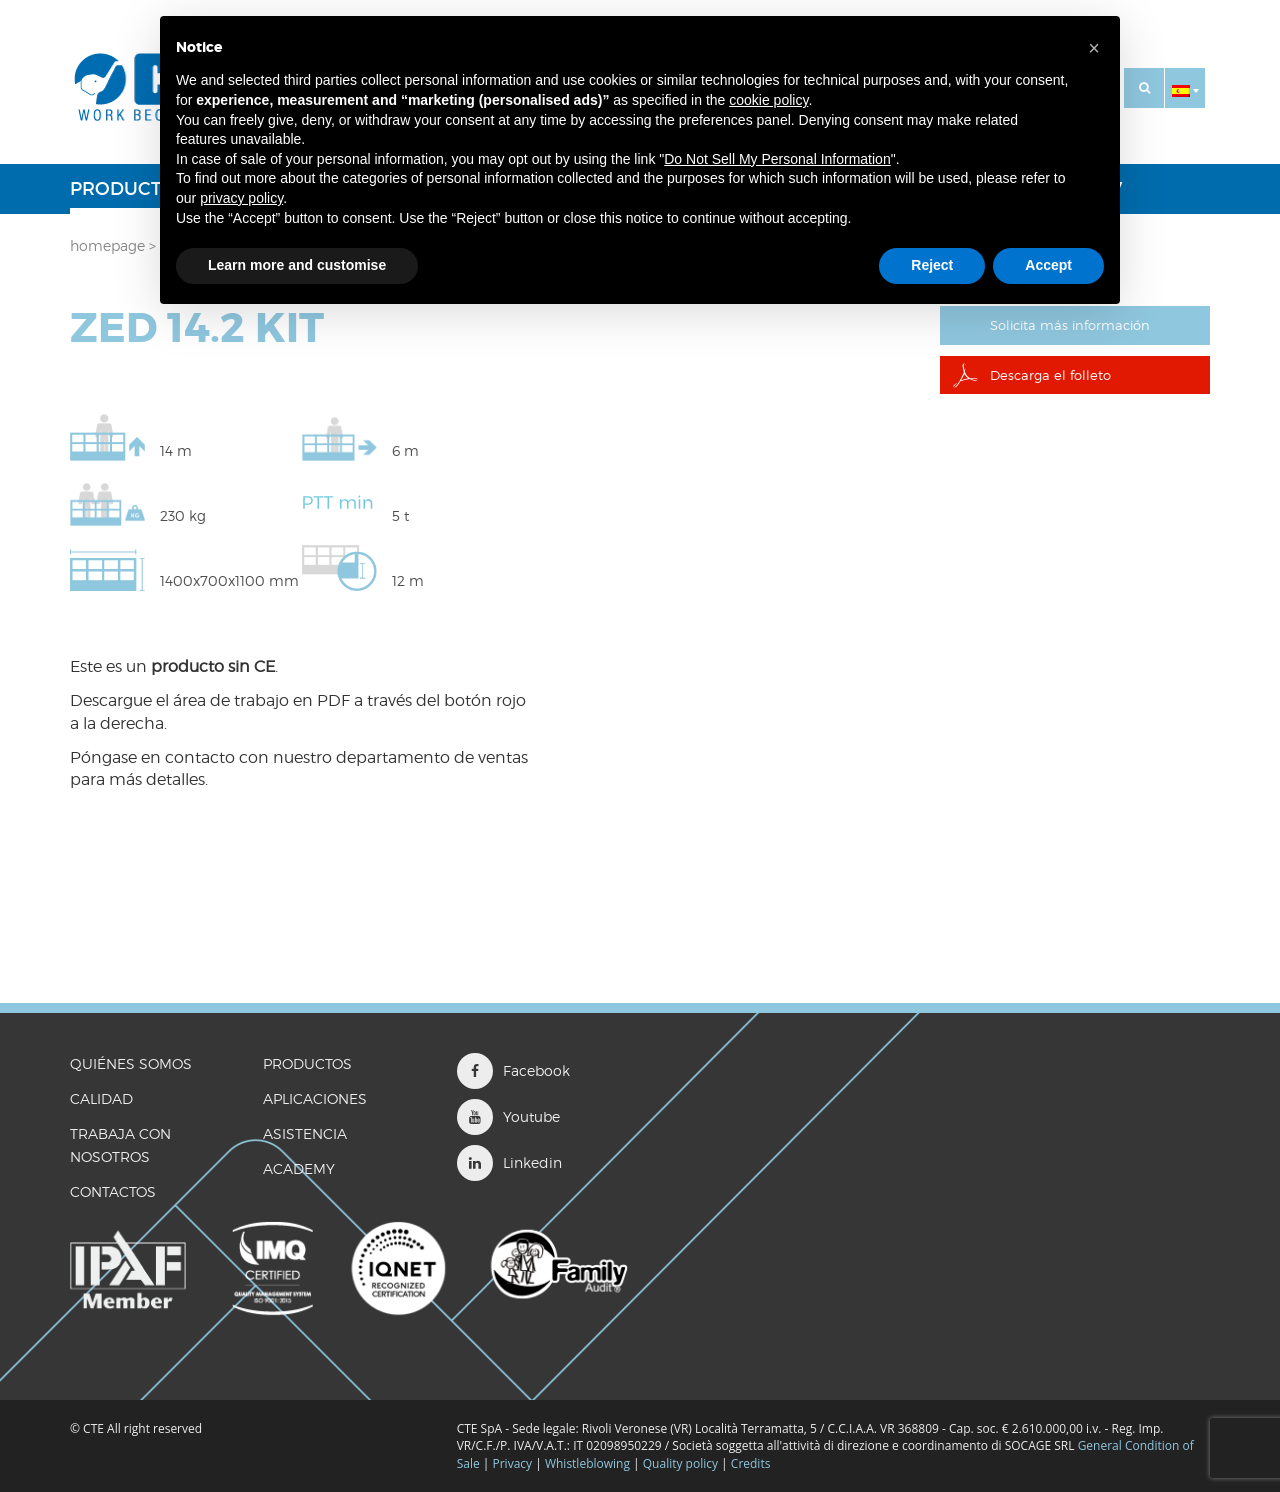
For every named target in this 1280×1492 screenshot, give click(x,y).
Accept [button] (1048, 265)
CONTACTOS (113, 1191)
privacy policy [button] (241, 198)
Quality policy (680, 1463)
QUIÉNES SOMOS (131, 1063)
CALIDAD (101, 1098)
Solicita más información (1076, 325)
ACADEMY (299, 1168)
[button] (1185, 88)
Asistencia (305, 1133)
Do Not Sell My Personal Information (777, 159)
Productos (128, 189)
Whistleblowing (589, 1463)
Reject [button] (932, 265)
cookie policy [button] (768, 100)
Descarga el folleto (1053, 376)
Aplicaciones (315, 1098)
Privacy (513, 1463)
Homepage (107, 245)
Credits (751, 1463)
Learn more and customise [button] (297, 265)
